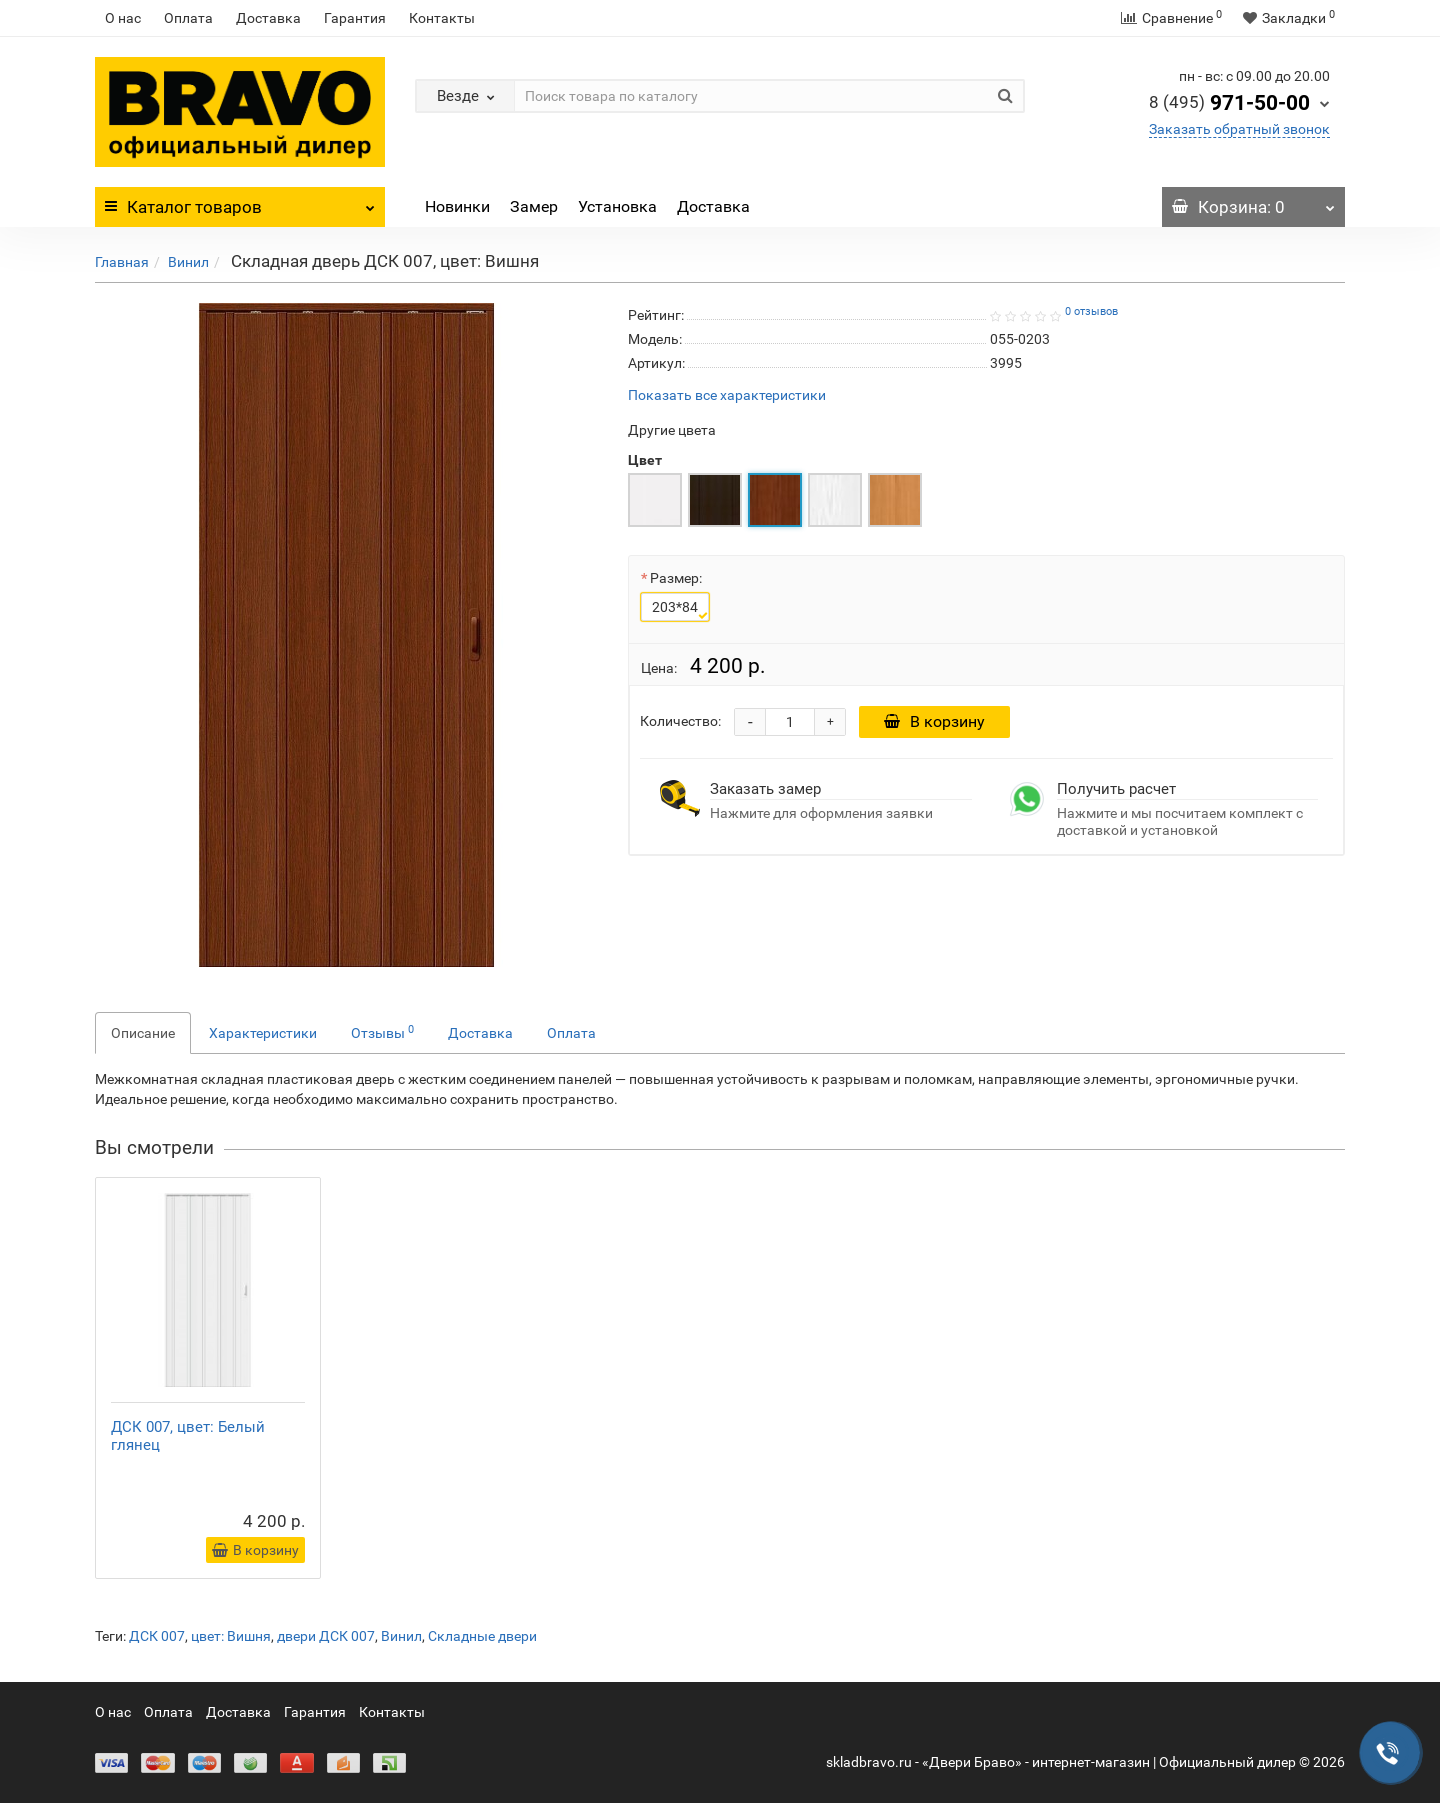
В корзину (934, 721)
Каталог (240, 202)
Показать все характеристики (727, 395)
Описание (143, 1033)
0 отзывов (1091, 311)
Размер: (676, 578)
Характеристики (263, 1033)
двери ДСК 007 (326, 1636)
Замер (534, 206)
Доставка (268, 18)
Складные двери (482, 1636)
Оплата (188, 18)
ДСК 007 (157, 1636)
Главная (122, 262)
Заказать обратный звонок (1239, 129)
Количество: (680, 721)
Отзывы (382, 1032)
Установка (617, 206)
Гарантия (355, 18)
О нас (123, 18)
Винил (188, 262)
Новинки (457, 206)
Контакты (442, 18)
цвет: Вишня (231, 1636)
